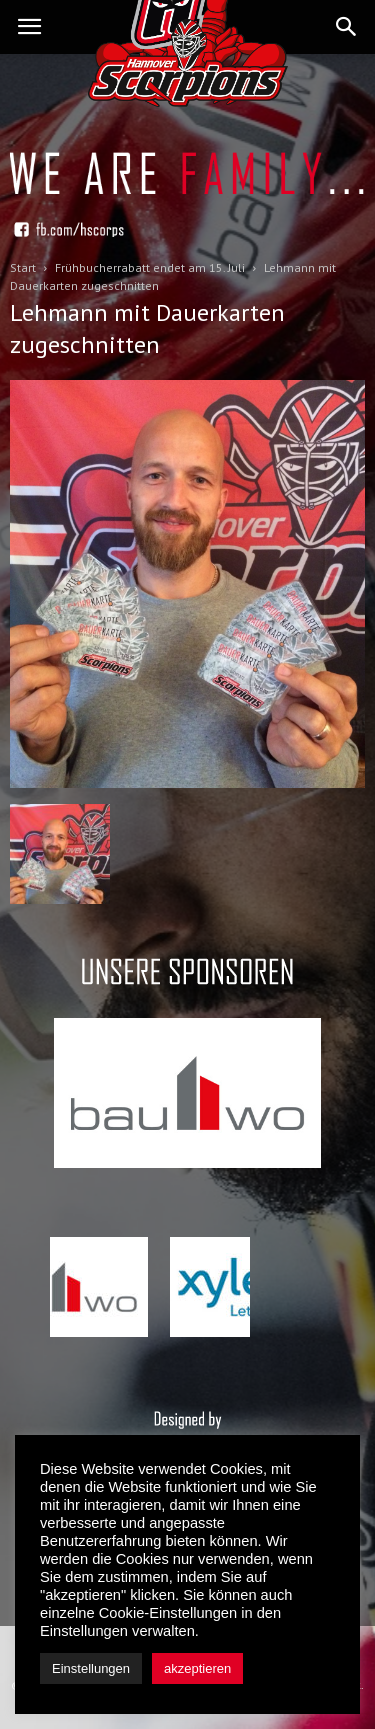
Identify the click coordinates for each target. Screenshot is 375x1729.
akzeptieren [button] (197, 1668)
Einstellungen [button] (91, 1668)
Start (23, 267)
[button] (347, 27)
